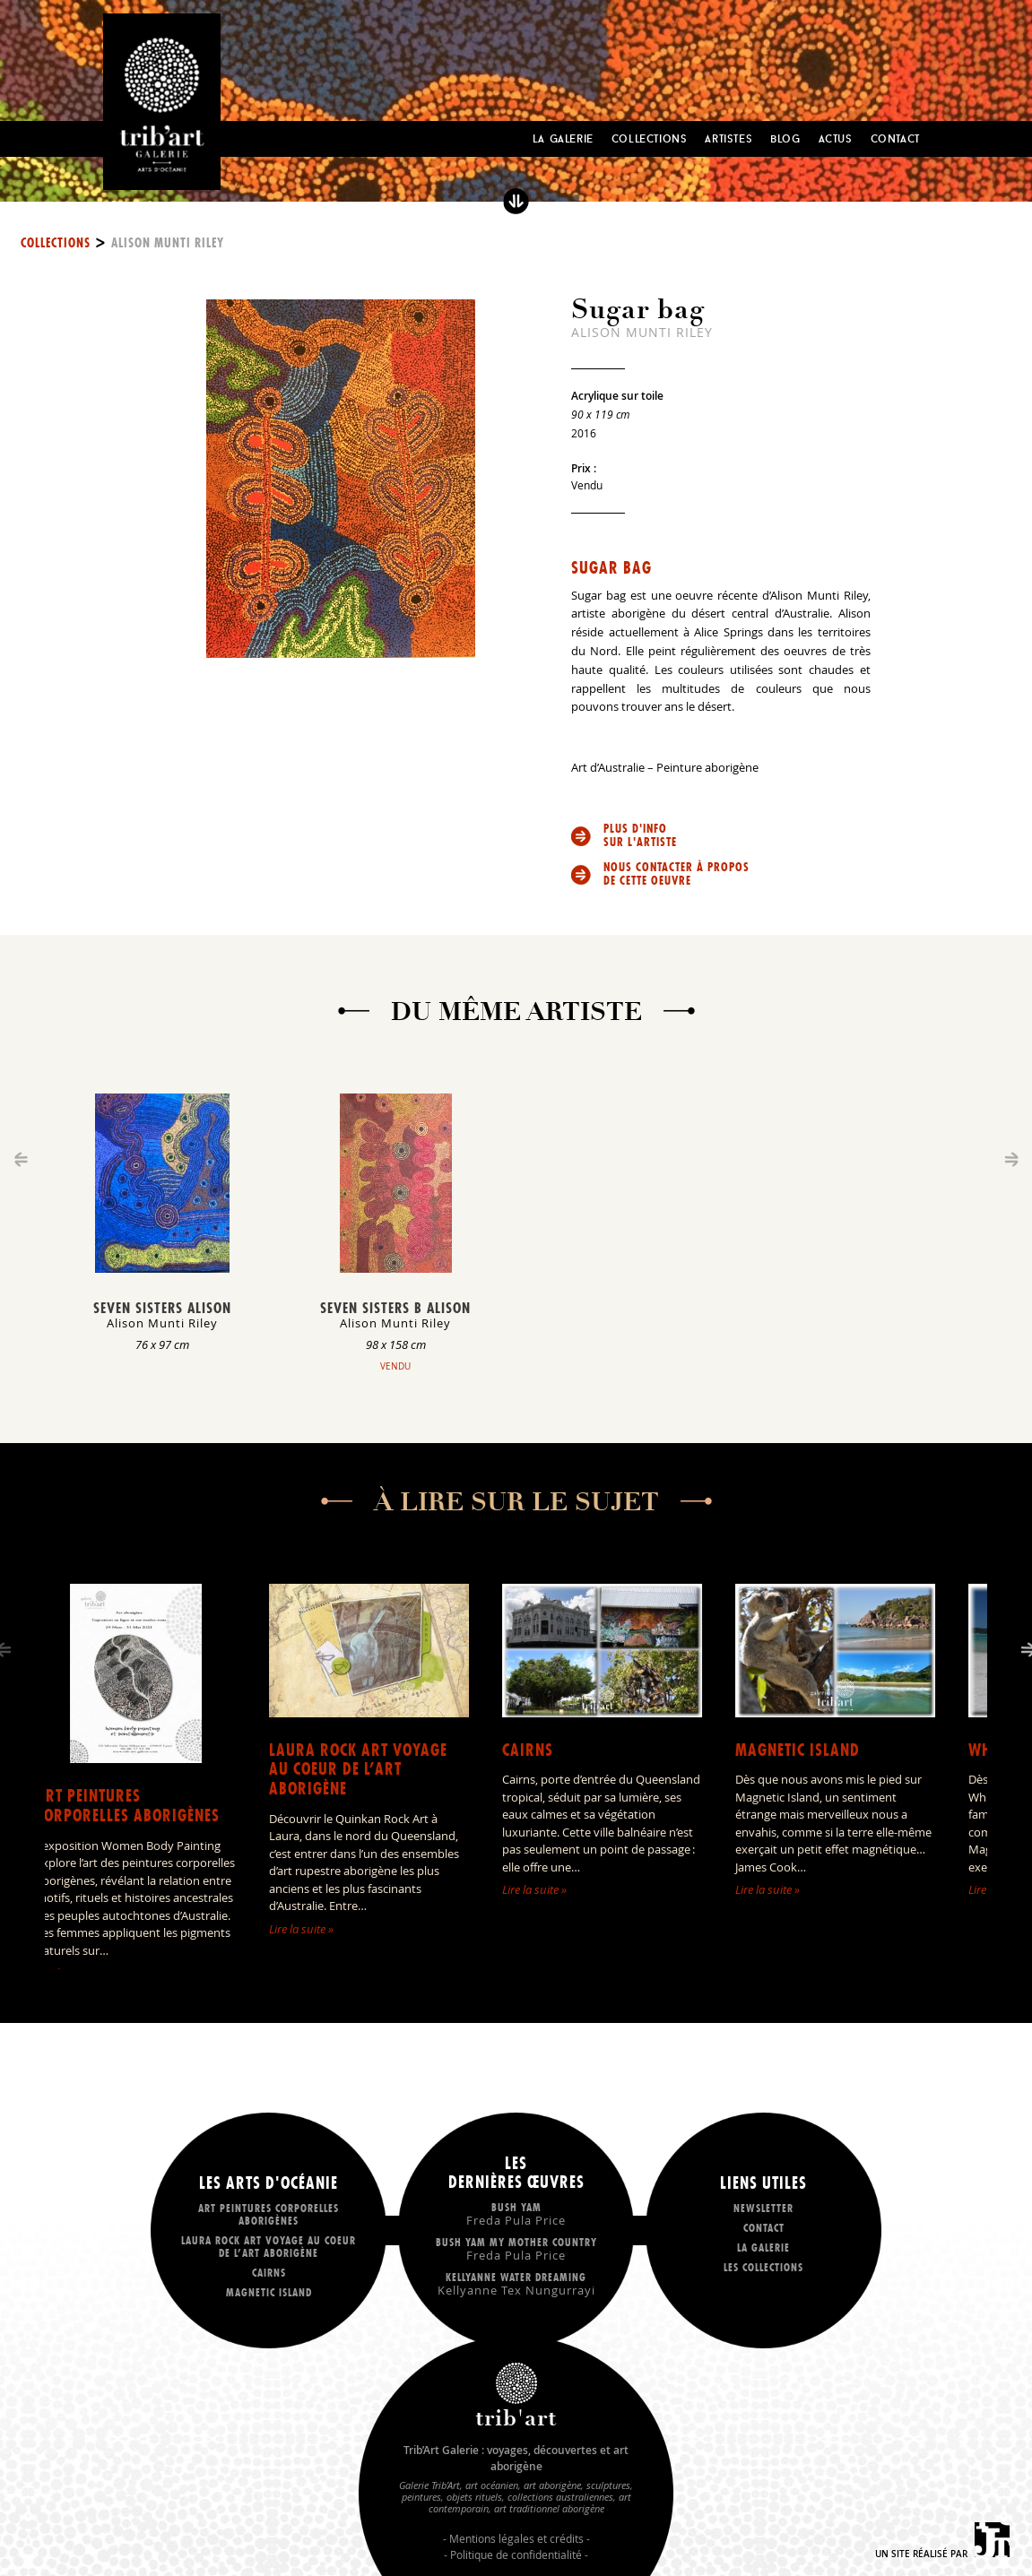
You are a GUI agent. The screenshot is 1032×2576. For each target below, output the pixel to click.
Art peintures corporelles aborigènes (128, 1805)
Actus (836, 138)
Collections (649, 138)
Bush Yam (516, 2213)
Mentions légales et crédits (516, 2538)
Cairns (527, 1750)
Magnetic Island (797, 1750)
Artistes (728, 138)
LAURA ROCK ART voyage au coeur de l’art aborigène (358, 1769)
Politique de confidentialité (516, 2554)
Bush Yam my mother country (516, 2248)
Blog (785, 138)
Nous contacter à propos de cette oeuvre (676, 873)
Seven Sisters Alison (162, 1308)
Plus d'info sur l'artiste (640, 835)
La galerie (763, 2247)
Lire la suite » (301, 1929)
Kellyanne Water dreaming (516, 2283)
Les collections (763, 2267)
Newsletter (763, 2208)
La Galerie (563, 138)
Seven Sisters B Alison (395, 1308)
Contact (895, 138)
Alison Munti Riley (167, 243)
